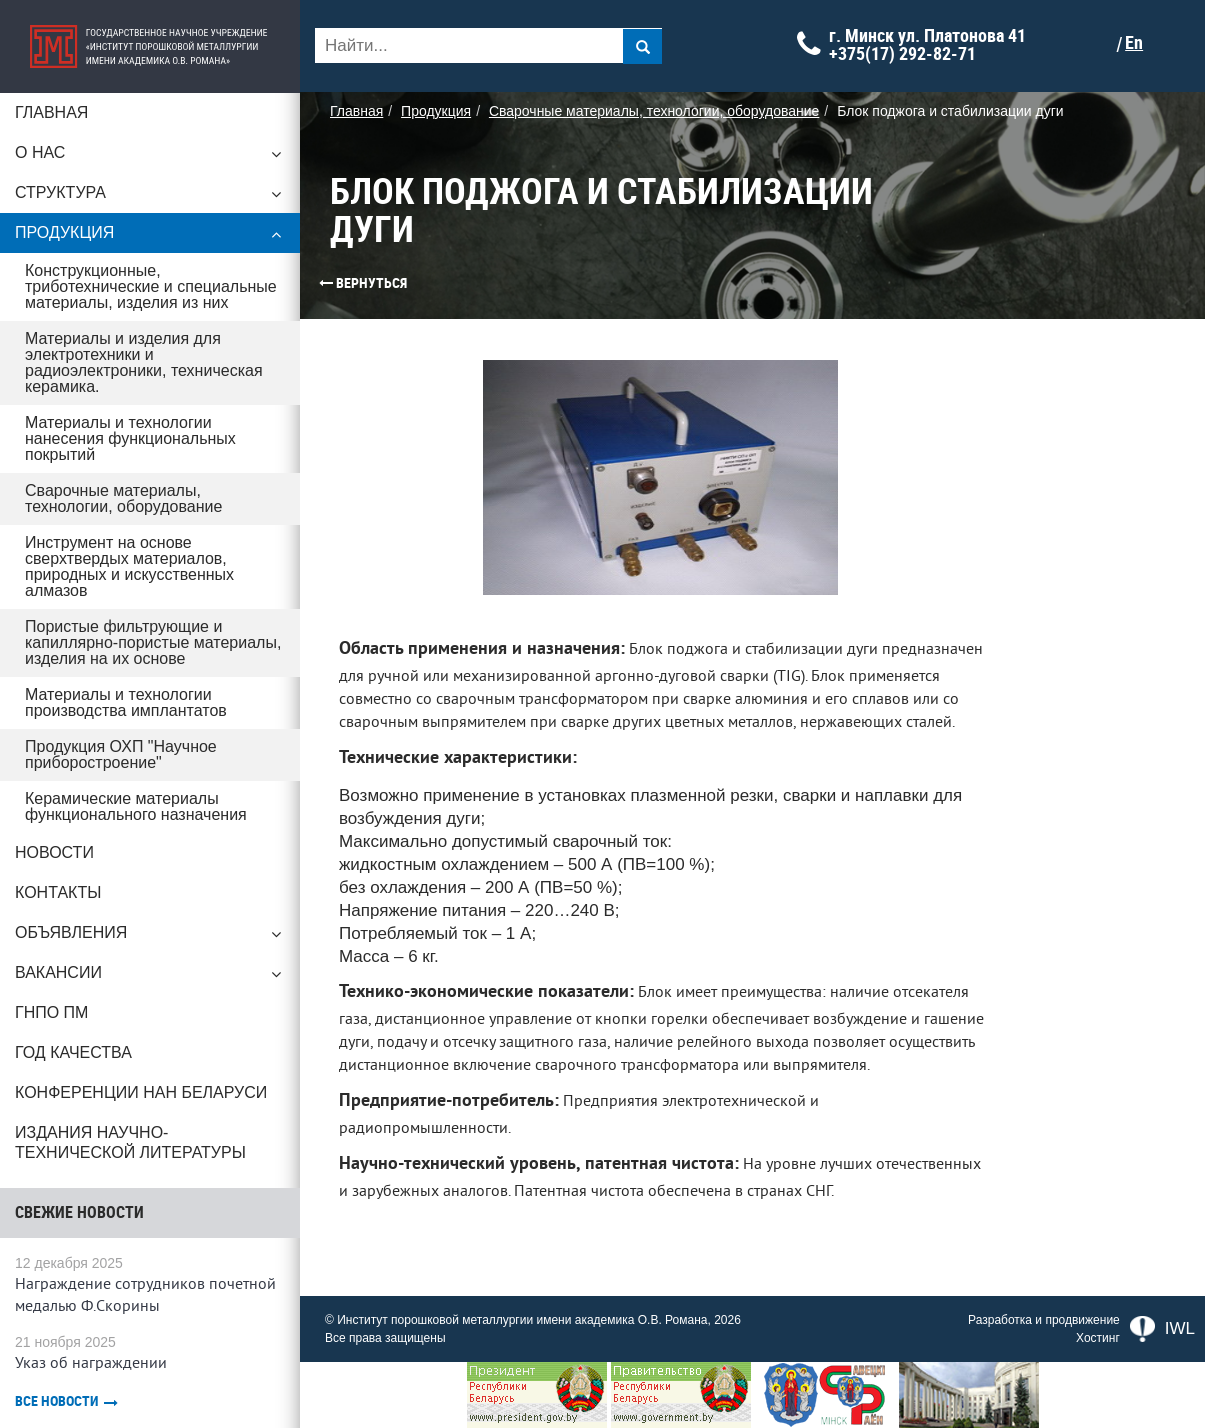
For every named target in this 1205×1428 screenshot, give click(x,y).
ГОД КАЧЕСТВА (73, 1052)
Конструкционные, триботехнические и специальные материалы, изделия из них (151, 286)
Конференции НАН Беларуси (141, 1092)
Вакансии (150, 978)
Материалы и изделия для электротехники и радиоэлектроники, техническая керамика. (144, 362)
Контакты (58, 892)
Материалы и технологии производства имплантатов (126, 702)
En (1134, 43)
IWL (1162, 1329)
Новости (54, 852)
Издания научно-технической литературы (130, 1142)
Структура (150, 198)
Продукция (150, 238)
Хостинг (1098, 1338)
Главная (51, 112)
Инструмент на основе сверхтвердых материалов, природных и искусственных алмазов (129, 566)
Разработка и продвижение (1044, 1320)
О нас (150, 158)
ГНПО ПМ (51, 1012)
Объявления (150, 938)
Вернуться (325, 283)
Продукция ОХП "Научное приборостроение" (121, 754)
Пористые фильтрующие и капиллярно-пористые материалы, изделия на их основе (153, 642)
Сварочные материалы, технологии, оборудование (123, 498)
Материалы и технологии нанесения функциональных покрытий (130, 438)
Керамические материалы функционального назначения (136, 806)
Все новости (66, 1401)
